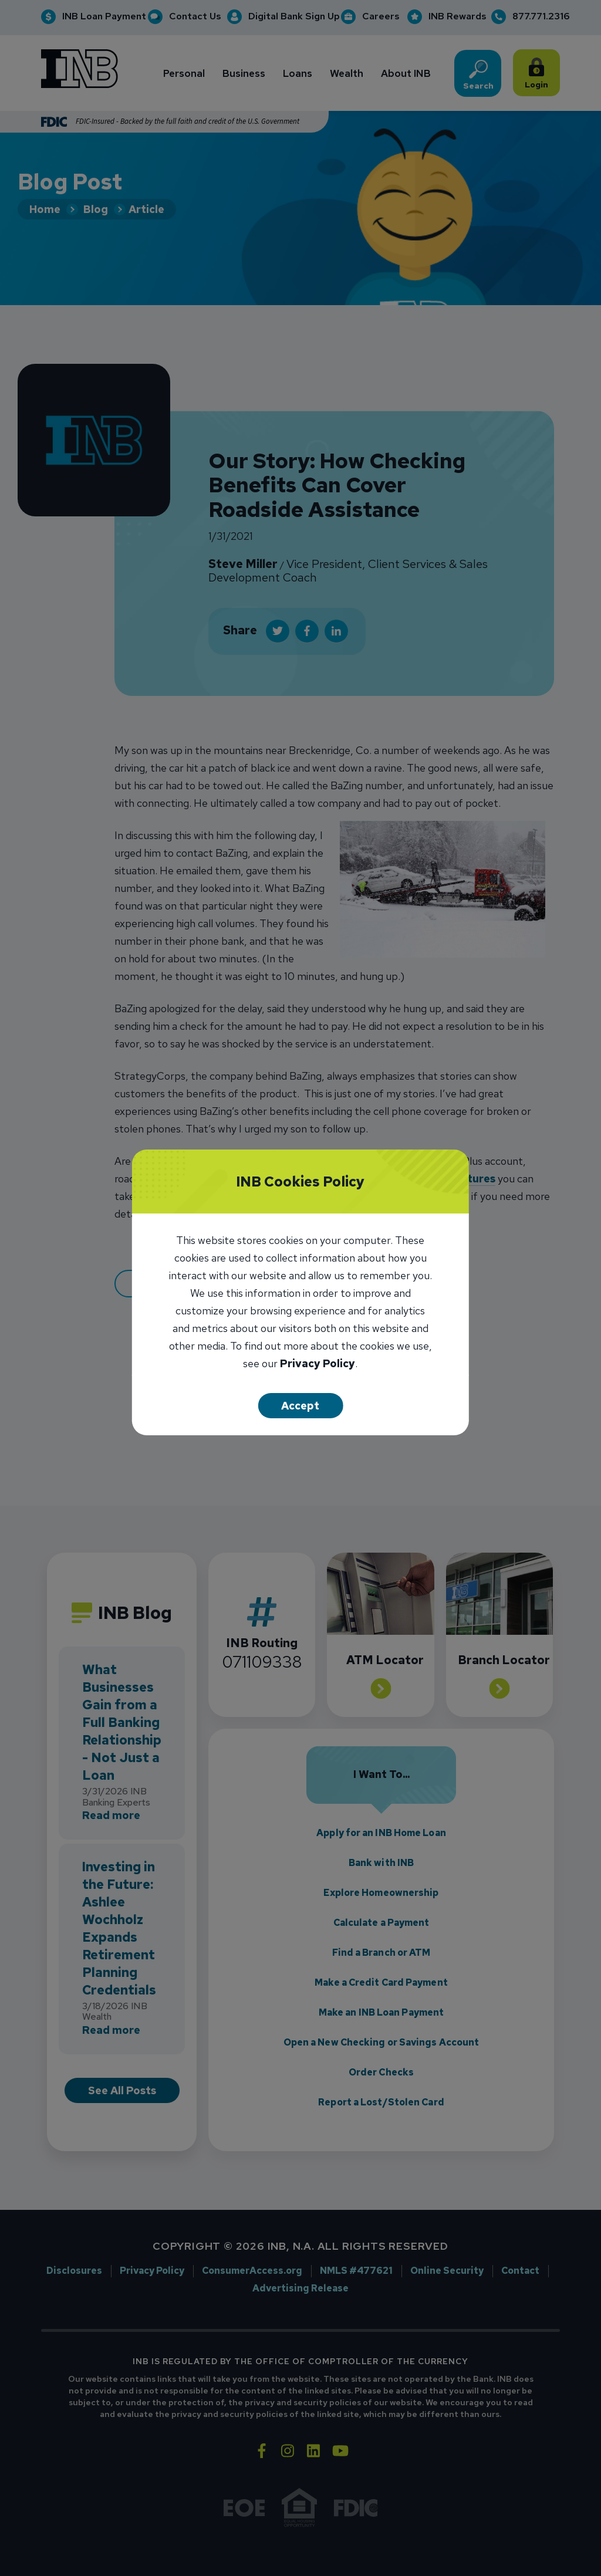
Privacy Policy (317, 1364)
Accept (300, 1405)
